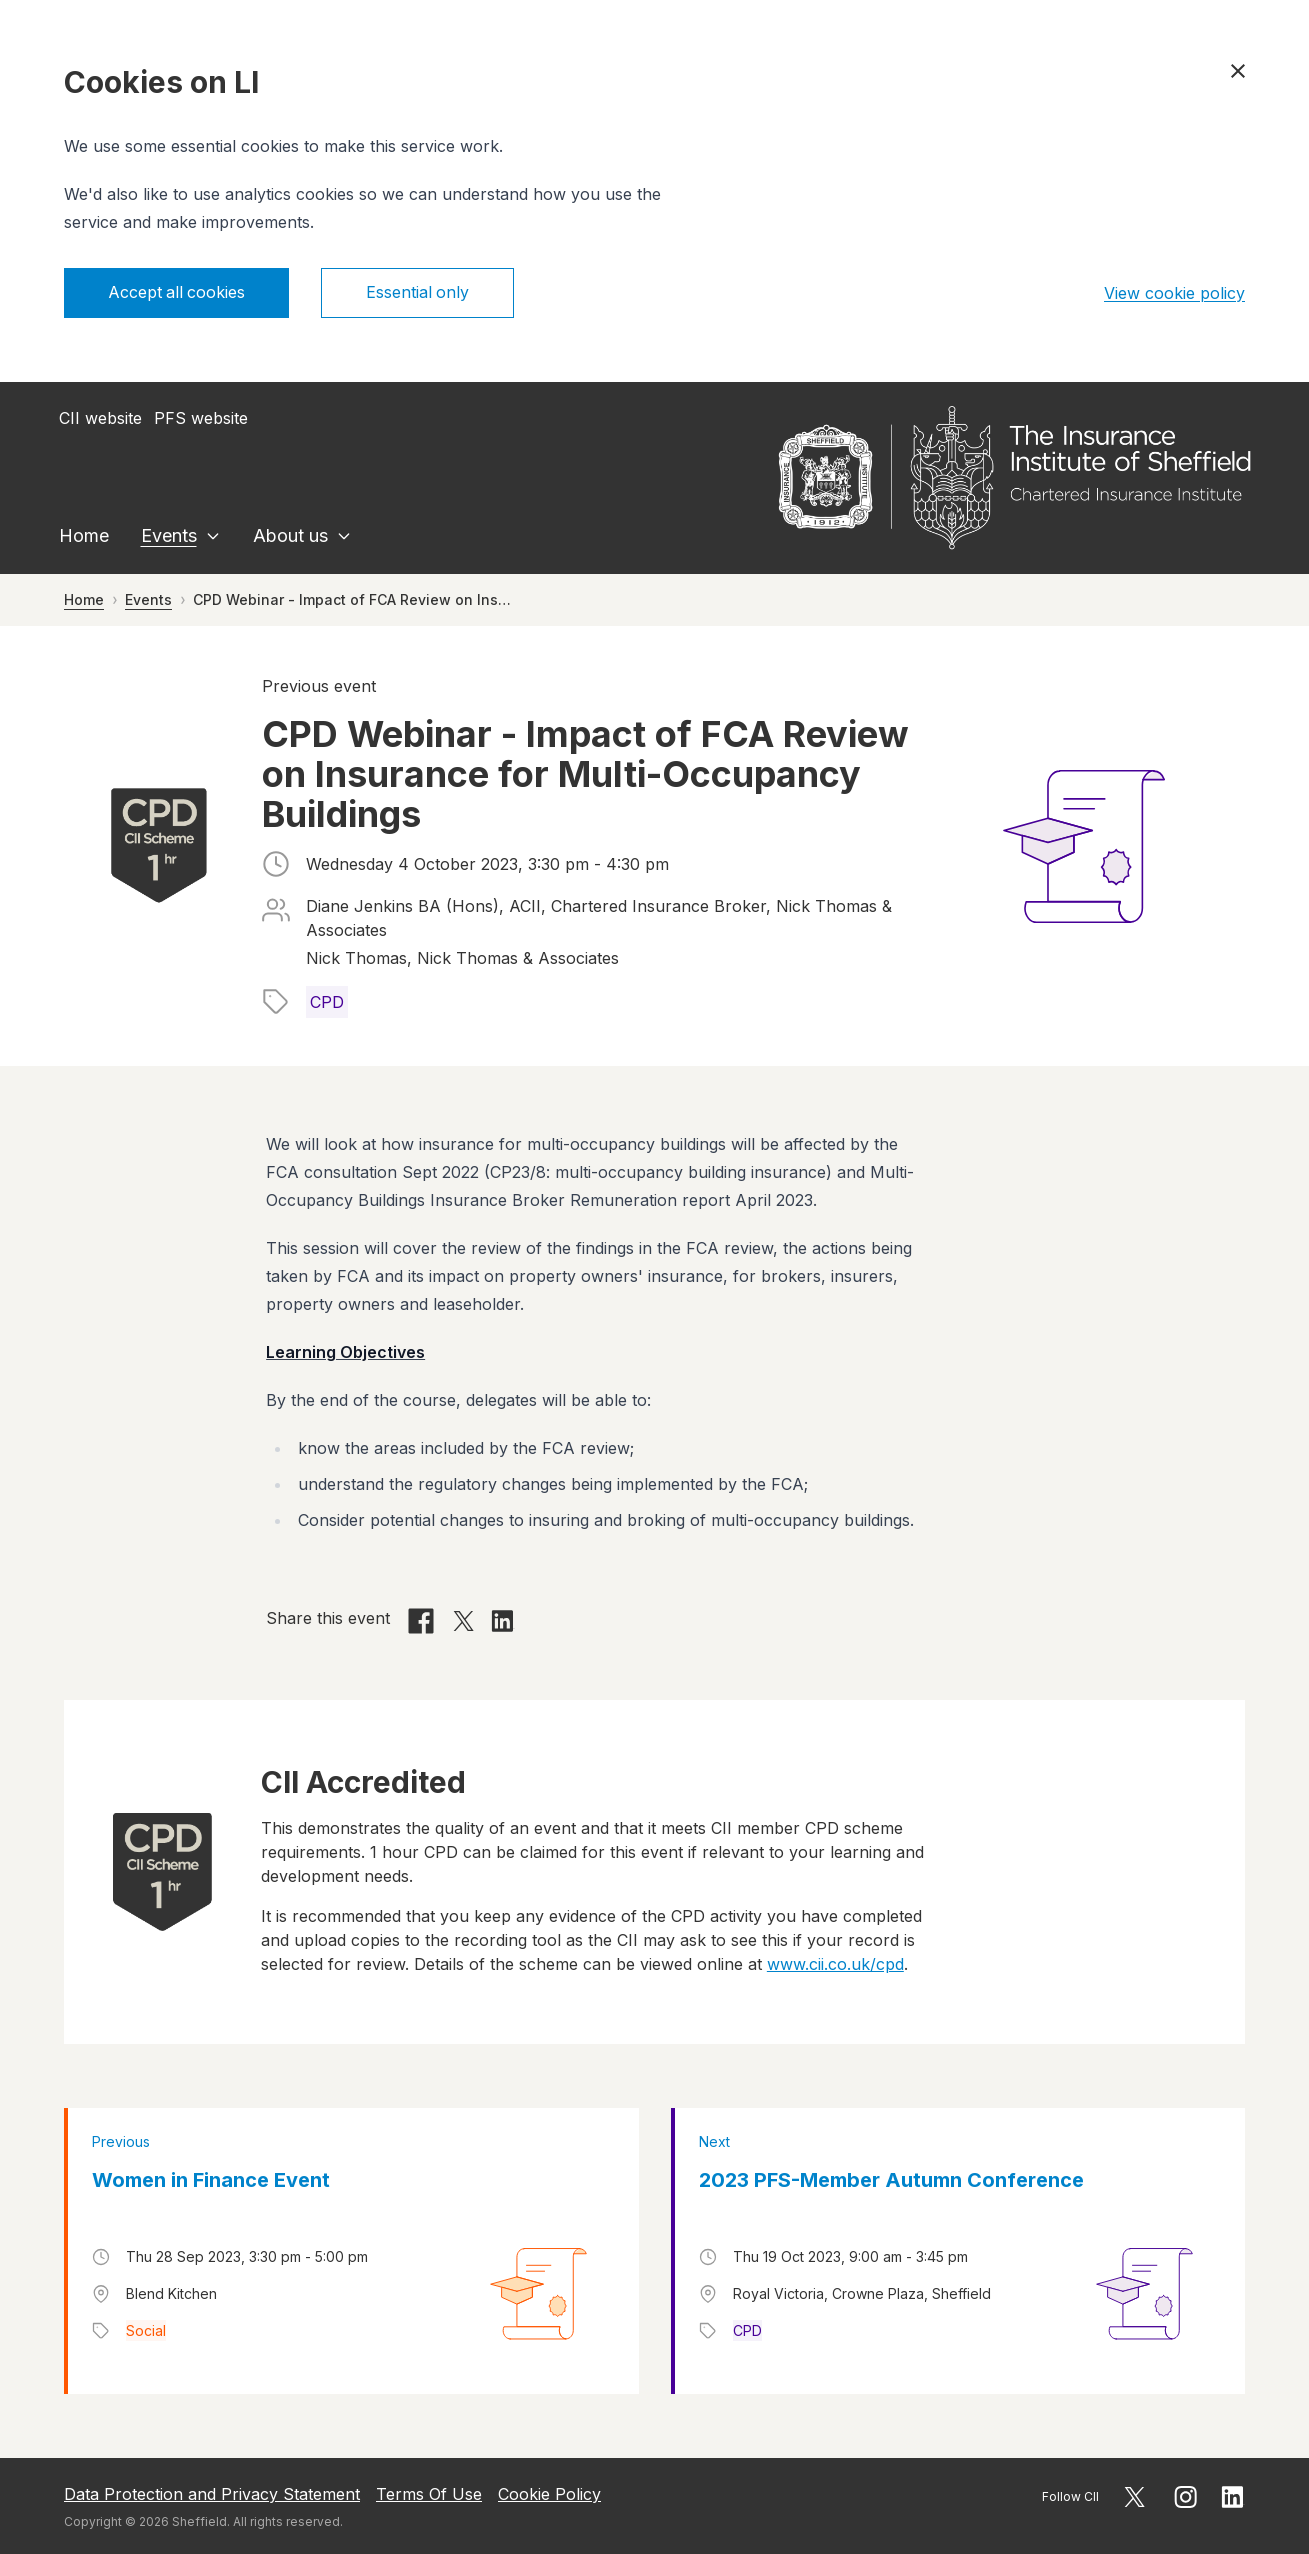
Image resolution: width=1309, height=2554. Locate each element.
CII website (100, 418)
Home (84, 535)
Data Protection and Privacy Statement (212, 2494)
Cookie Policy (549, 2494)
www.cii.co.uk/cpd (835, 1964)
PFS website (201, 418)
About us (290, 535)
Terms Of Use (429, 2494)
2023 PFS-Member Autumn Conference (891, 2180)
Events (169, 535)
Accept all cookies (177, 293)
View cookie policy (1174, 293)
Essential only (420, 293)
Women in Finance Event (211, 2180)
